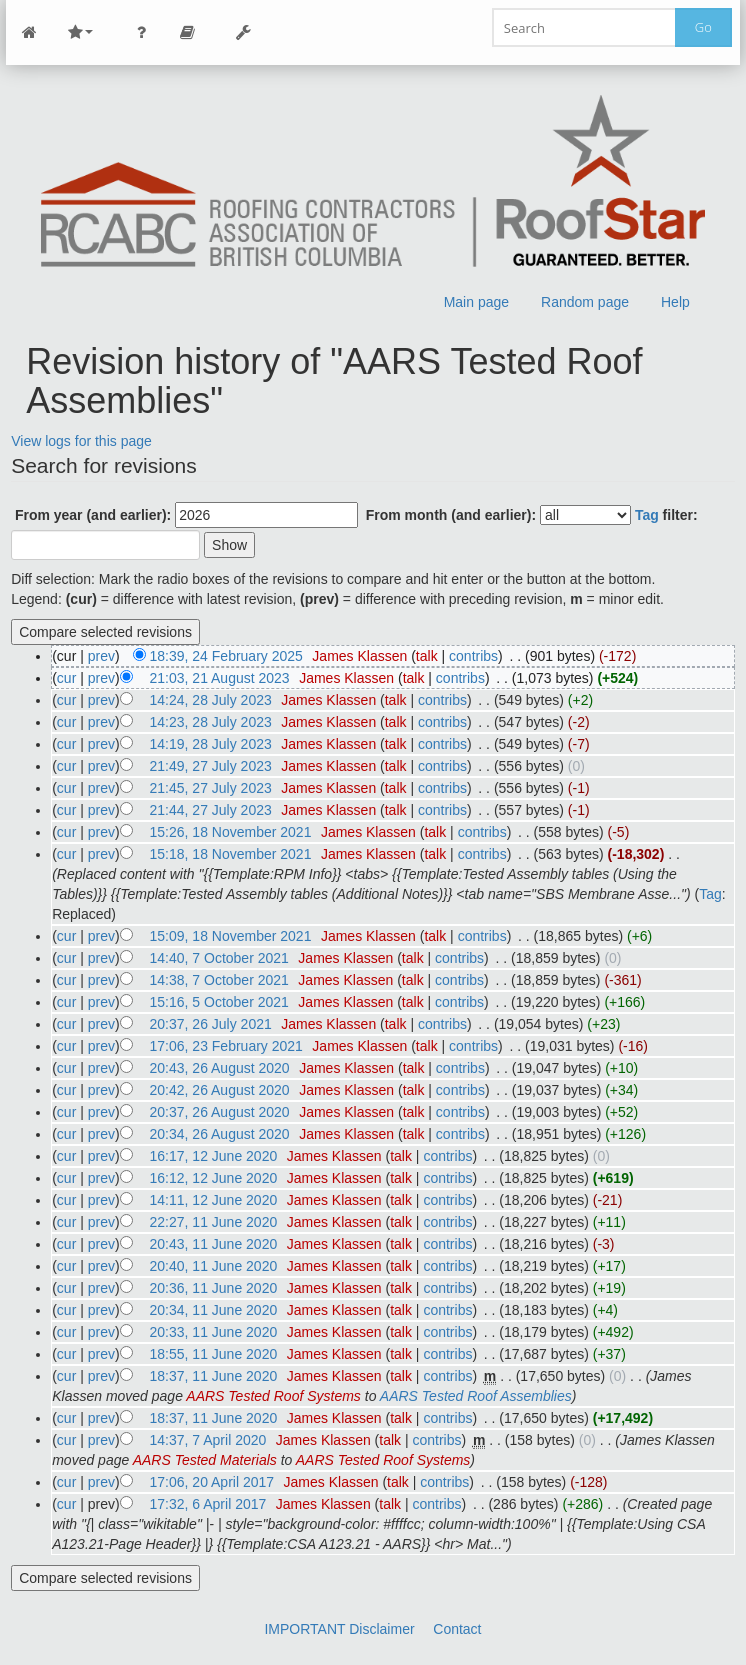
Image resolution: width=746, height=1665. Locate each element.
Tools (243, 32)
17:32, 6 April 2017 (208, 1504)
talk (427, 656)
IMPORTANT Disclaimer (339, 1629)
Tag (647, 515)
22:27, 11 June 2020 (214, 1222)
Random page (585, 302)
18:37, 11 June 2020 (214, 1376)
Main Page (29, 32)
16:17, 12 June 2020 (214, 1156)
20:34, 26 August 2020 (220, 1134)
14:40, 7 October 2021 (219, 958)
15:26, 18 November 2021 (231, 832)
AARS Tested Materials (205, 1460)
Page (187, 32)
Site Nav (80, 32)
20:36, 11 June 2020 (214, 1288)
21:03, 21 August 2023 (220, 678)
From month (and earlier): (451, 515)
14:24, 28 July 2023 (211, 700)
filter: (666, 515)
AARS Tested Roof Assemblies (476, 1396)
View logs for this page (81, 441)
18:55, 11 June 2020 (214, 1354)
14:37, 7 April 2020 (208, 1440)
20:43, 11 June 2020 (214, 1244)
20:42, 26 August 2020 (220, 1090)
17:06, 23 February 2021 (226, 1046)
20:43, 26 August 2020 (220, 1068)
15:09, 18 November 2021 (231, 936)
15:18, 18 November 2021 (231, 854)
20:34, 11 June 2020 (214, 1310)
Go (703, 27)
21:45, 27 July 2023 (211, 788)
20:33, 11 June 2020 (214, 1332)
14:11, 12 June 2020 (214, 1200)
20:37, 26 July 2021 (211, 1024)
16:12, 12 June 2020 (214, 1178)
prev (101, 656)
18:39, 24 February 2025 (226, 656)
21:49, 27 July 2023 (211, 766)
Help (675, 302)
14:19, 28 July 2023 (211, 744)
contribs (473, 656)
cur (66, 678)
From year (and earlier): (93, 515)
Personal (141, 32)
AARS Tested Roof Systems (273, 1396)
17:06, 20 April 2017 (212, 1482)
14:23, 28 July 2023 (211, 722)
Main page (476, 302)
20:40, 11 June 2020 (214, 1266)
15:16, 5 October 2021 (219, 1002)
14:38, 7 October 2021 (219, 980)
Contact (457, 1629)
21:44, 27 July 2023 (211, 810)
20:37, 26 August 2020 (220, 1112)
